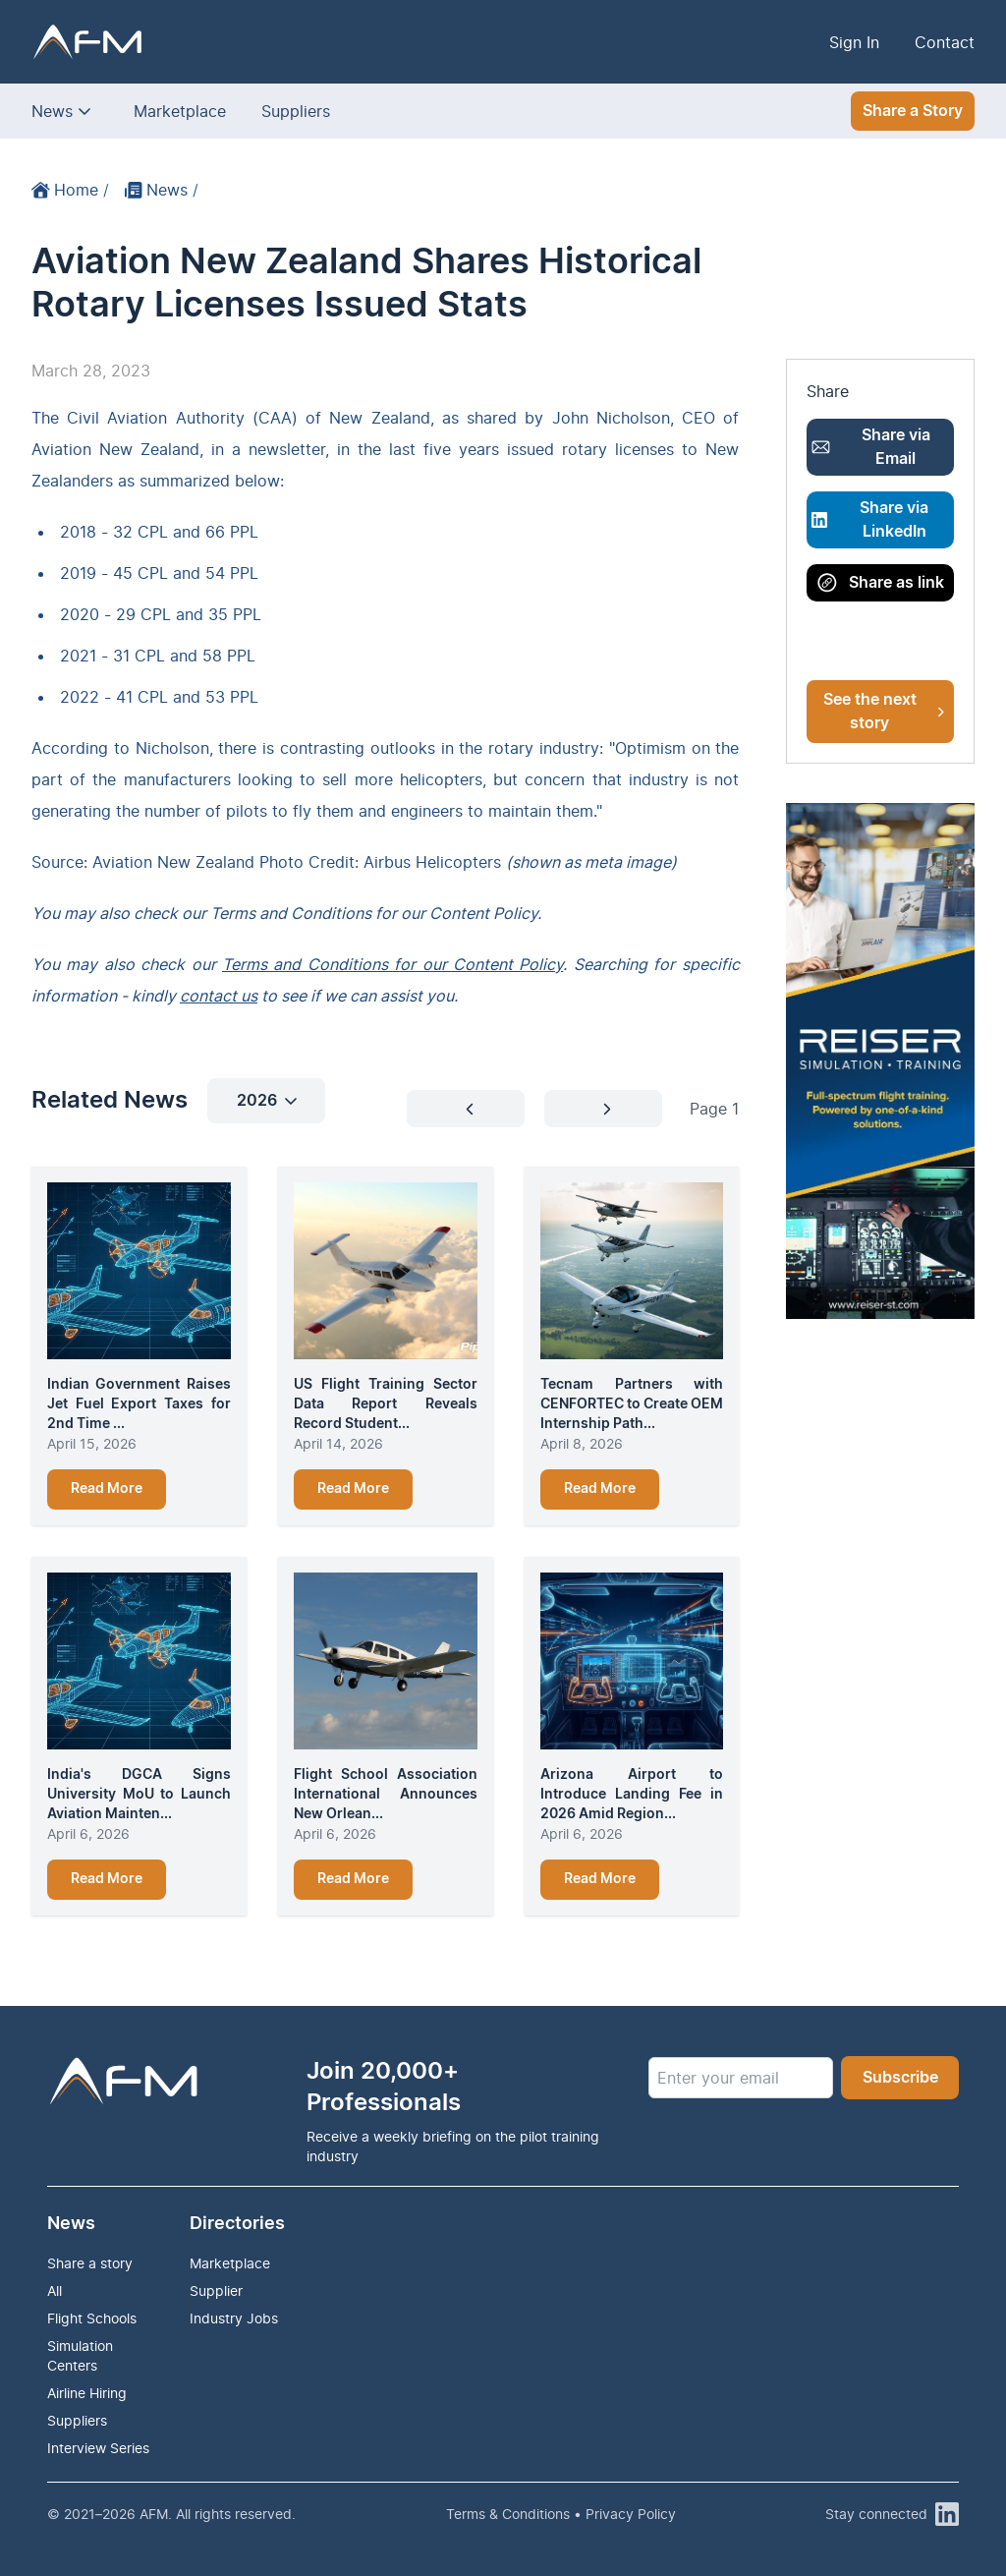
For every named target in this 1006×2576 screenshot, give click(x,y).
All (54, 2290)
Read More (106, 1489)
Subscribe (900, 2078)
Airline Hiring (87, 2392)
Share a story (90, 2263)
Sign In (854, 42)
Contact (945, 42)
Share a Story (913, 111)
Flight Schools (92, 2318)
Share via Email (870, 447)
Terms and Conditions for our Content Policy (392, 964)
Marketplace (180, 111)
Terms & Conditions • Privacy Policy (561, 2513)
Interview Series (98, 2447)
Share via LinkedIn (869, 520)
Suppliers (295, 111)
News (52, 111)
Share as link (880, 583)
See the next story (884, 711)
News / (161, 190)
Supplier (216, 2290)
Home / (70, 190)
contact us (218, 995)
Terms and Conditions (290, 913)
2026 (267, 1101)
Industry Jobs (234, 2318)
